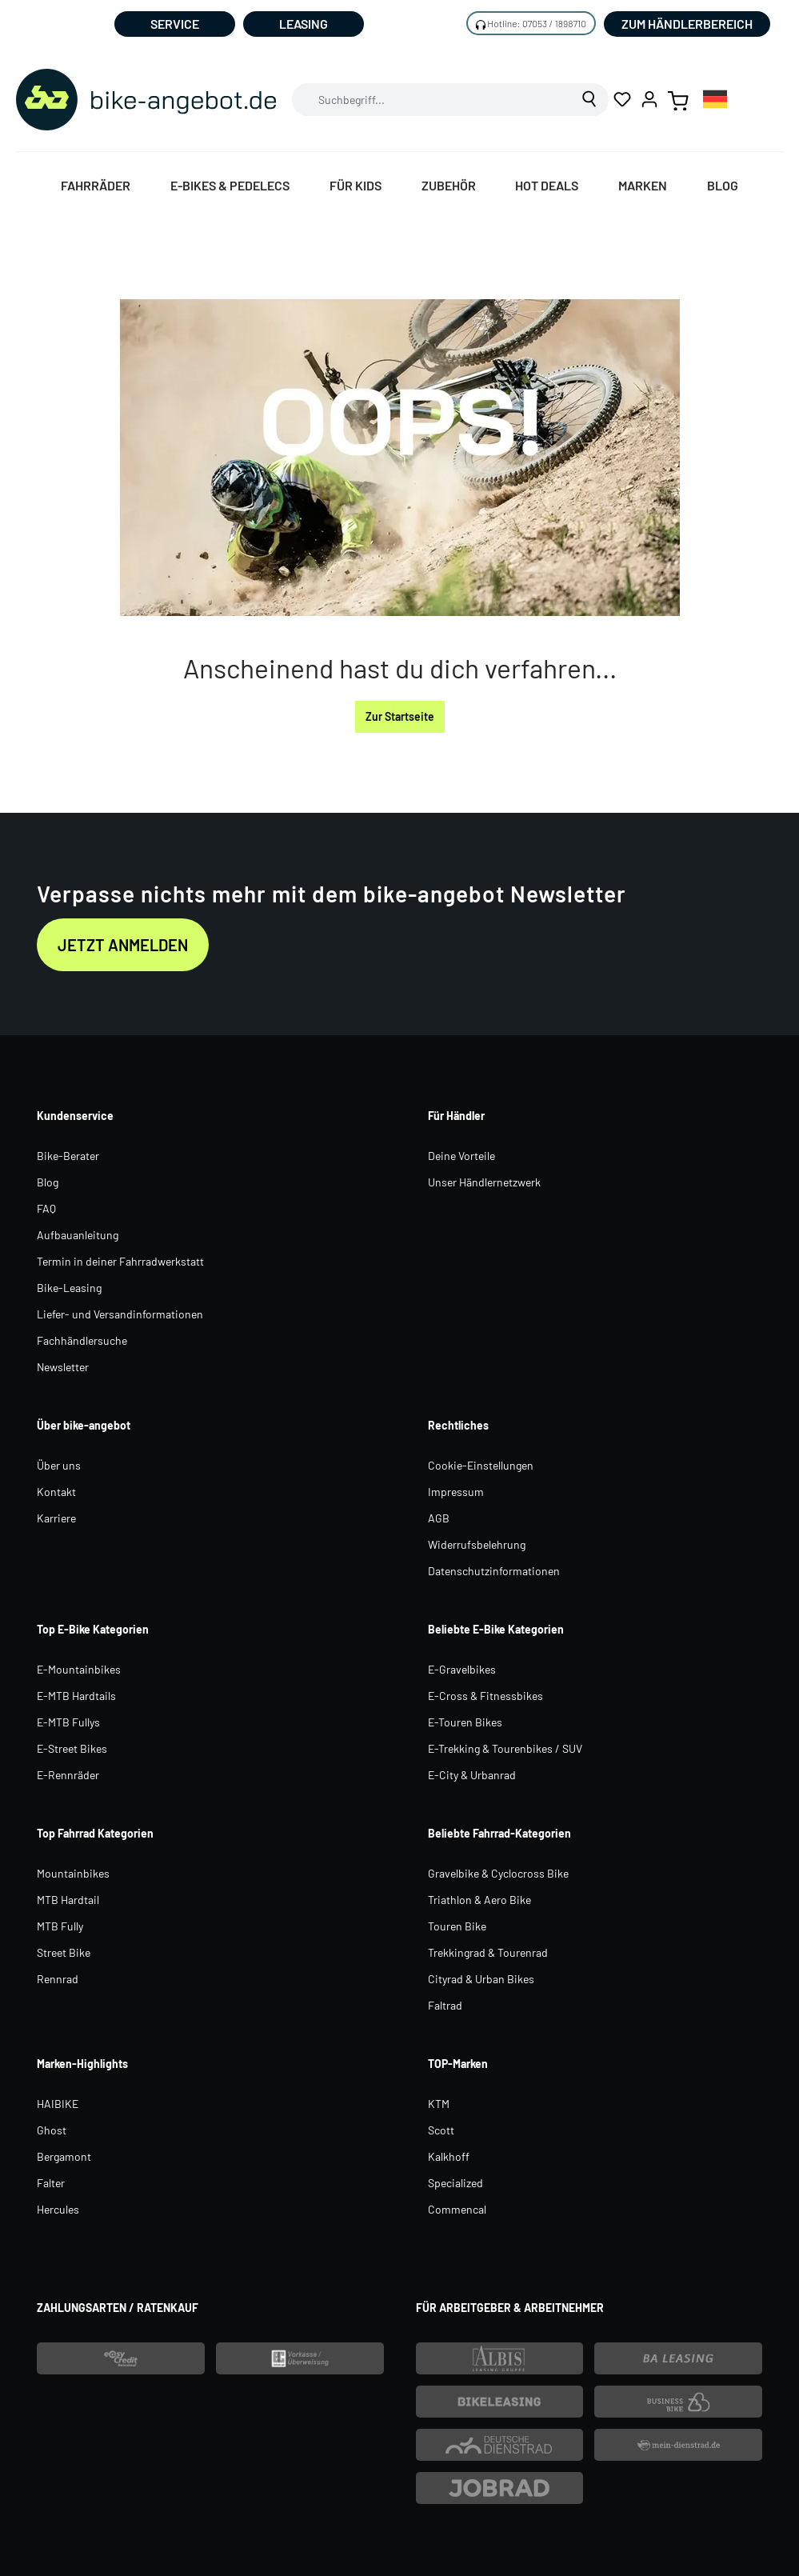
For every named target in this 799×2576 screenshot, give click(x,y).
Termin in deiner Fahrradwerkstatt (120, 1261)
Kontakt (56, 1491)
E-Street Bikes (72, 1748)
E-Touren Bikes (465, 1722)
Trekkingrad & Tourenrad (488, 1952)
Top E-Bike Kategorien (93, 1629)
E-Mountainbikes (79, 1669)
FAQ (46, 1208)
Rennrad (57, 1979)
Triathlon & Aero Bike (479, 1899)
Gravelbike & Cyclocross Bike (498, 1873)
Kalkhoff (448, 2156)
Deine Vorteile (461, 1155)
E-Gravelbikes (462, 1669)
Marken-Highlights (82, 2063)
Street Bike (63, 1952)
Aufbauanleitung (77, 1235)
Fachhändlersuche (82, 1340)
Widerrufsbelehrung (476, 1544)
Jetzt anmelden (123, 944)
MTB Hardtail (68, 1899)
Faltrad (445, 2005)
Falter (51, 2183)
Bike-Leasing (69, 1287)
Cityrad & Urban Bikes (481, 1979)
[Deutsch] (715, 99)
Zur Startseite (400, 716)
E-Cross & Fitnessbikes (485, 1695)
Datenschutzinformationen (494, 1571)
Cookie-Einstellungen (480, 1465)
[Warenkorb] (678, 99)
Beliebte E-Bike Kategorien (496, 1629)
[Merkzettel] (622, 99)
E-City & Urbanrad (472, 1775)
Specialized (455, 2183)
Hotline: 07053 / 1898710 (536, 23)
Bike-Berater (68, 1155)
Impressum (456, 1491)
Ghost (51, 2130)
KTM (438, 2103)
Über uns (59, 1465)
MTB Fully (60, 1926)
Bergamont (64, 2156)
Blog (47, 1182)
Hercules (58, 2209)
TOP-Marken (458, 2063)
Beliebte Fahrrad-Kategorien (499, 1833)
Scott (441, 2130)
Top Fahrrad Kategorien (95, 1833)
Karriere (56, 1518)
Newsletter (63, 1367)
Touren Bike (457, 1926)
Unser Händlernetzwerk (484, 1182)
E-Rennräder (68, 1775)
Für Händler (456, 1115)
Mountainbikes (73, 1873)
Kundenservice (75, 1115)
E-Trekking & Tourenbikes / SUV (505, 1748)
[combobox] (432, 99)
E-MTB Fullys (68, 1722)
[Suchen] (590, 99)
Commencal (457, 2209)
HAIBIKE (57, 2103)
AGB (438, 1518)
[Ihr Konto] (649, 99)
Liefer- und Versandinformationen (120, 1314)
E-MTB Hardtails (76, 1695)
